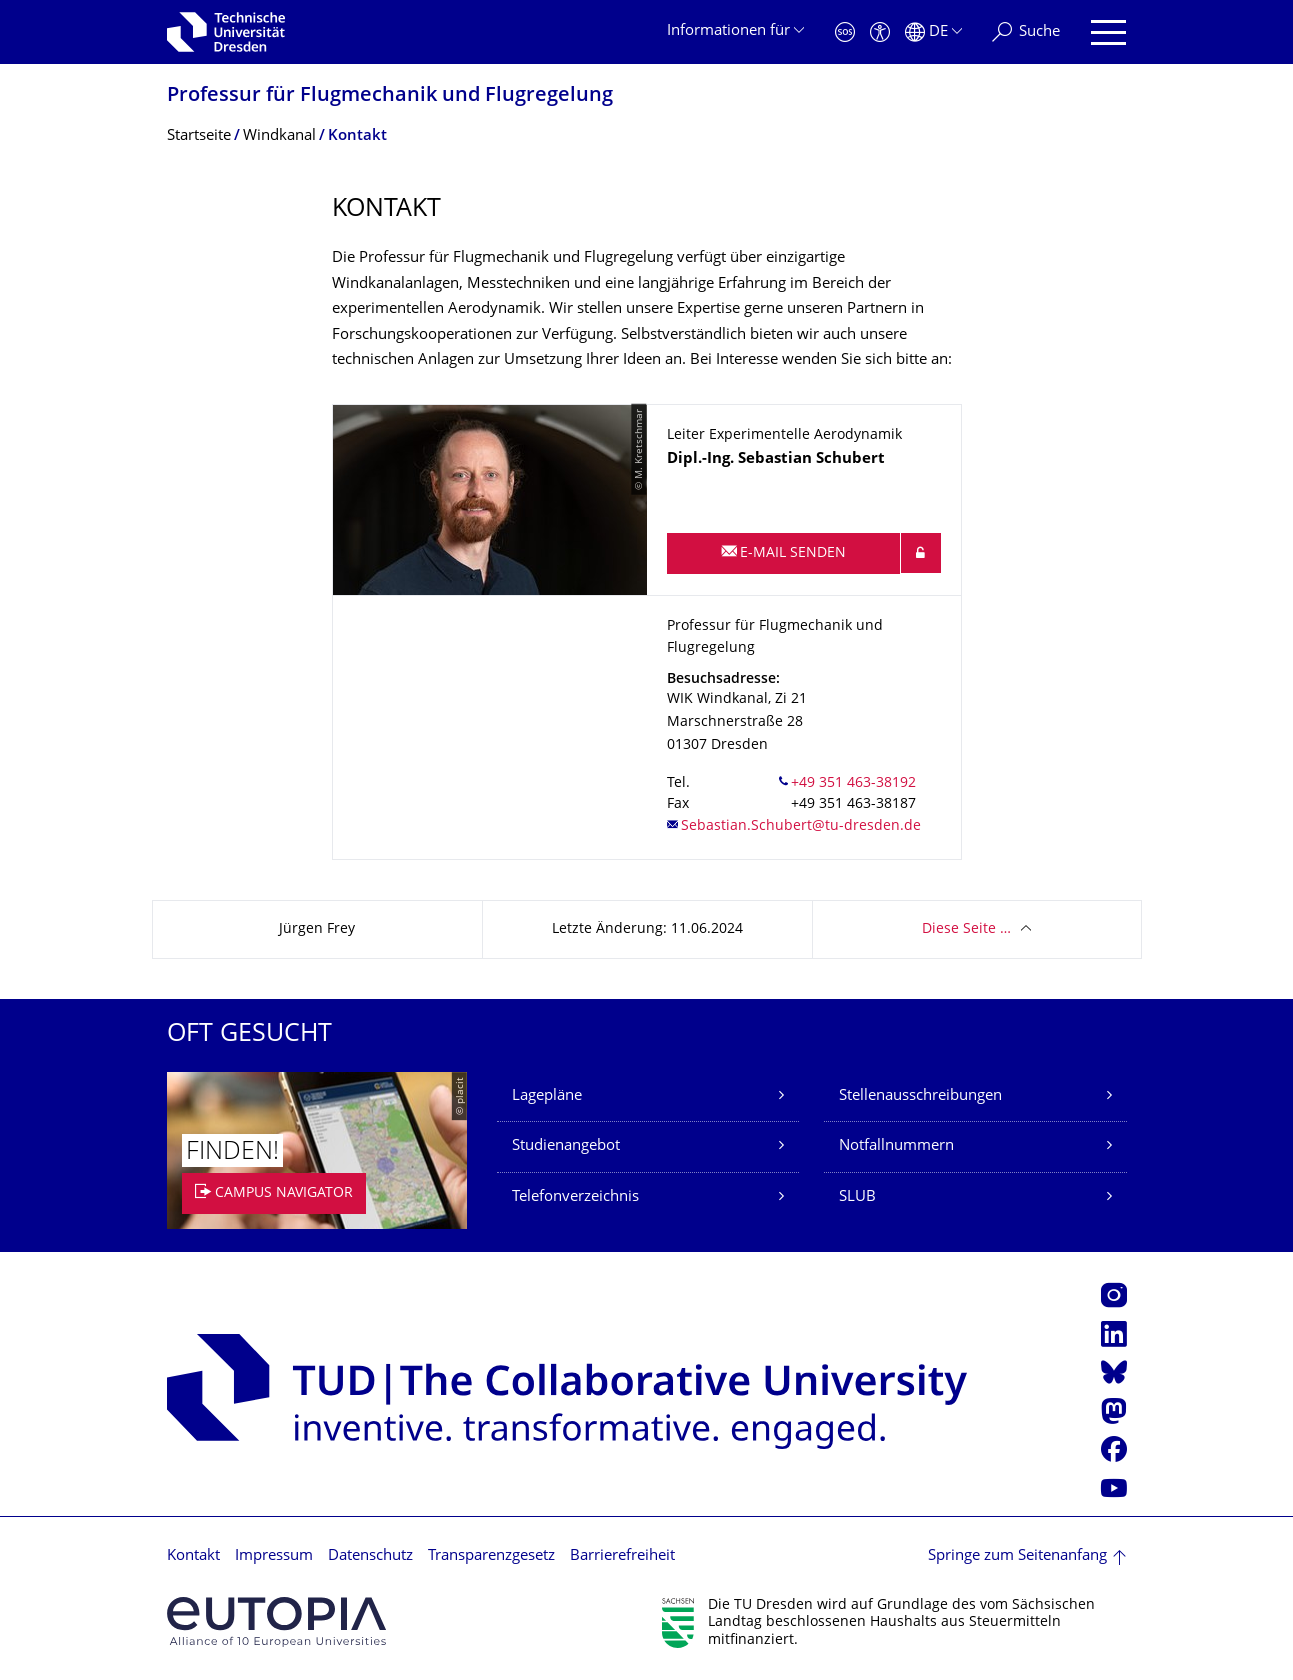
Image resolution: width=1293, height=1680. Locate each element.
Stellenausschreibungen (920, 1096)
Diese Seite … (966, 929)
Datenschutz (370, 1556)
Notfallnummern (896, 1146)
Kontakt (193, 1556)
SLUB (857, 1197)
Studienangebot (566, 1146)
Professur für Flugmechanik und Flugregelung (390, 96)
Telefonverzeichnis (575, 1197)
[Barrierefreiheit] (880, 32)
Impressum (274, 1556)
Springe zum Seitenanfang (1017, 1556)
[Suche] (1026, 32)
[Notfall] (845, 32)
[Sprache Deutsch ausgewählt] (933, 32)
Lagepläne (547, 1096)
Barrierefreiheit (622, 1556)
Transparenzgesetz (491, 1556)
